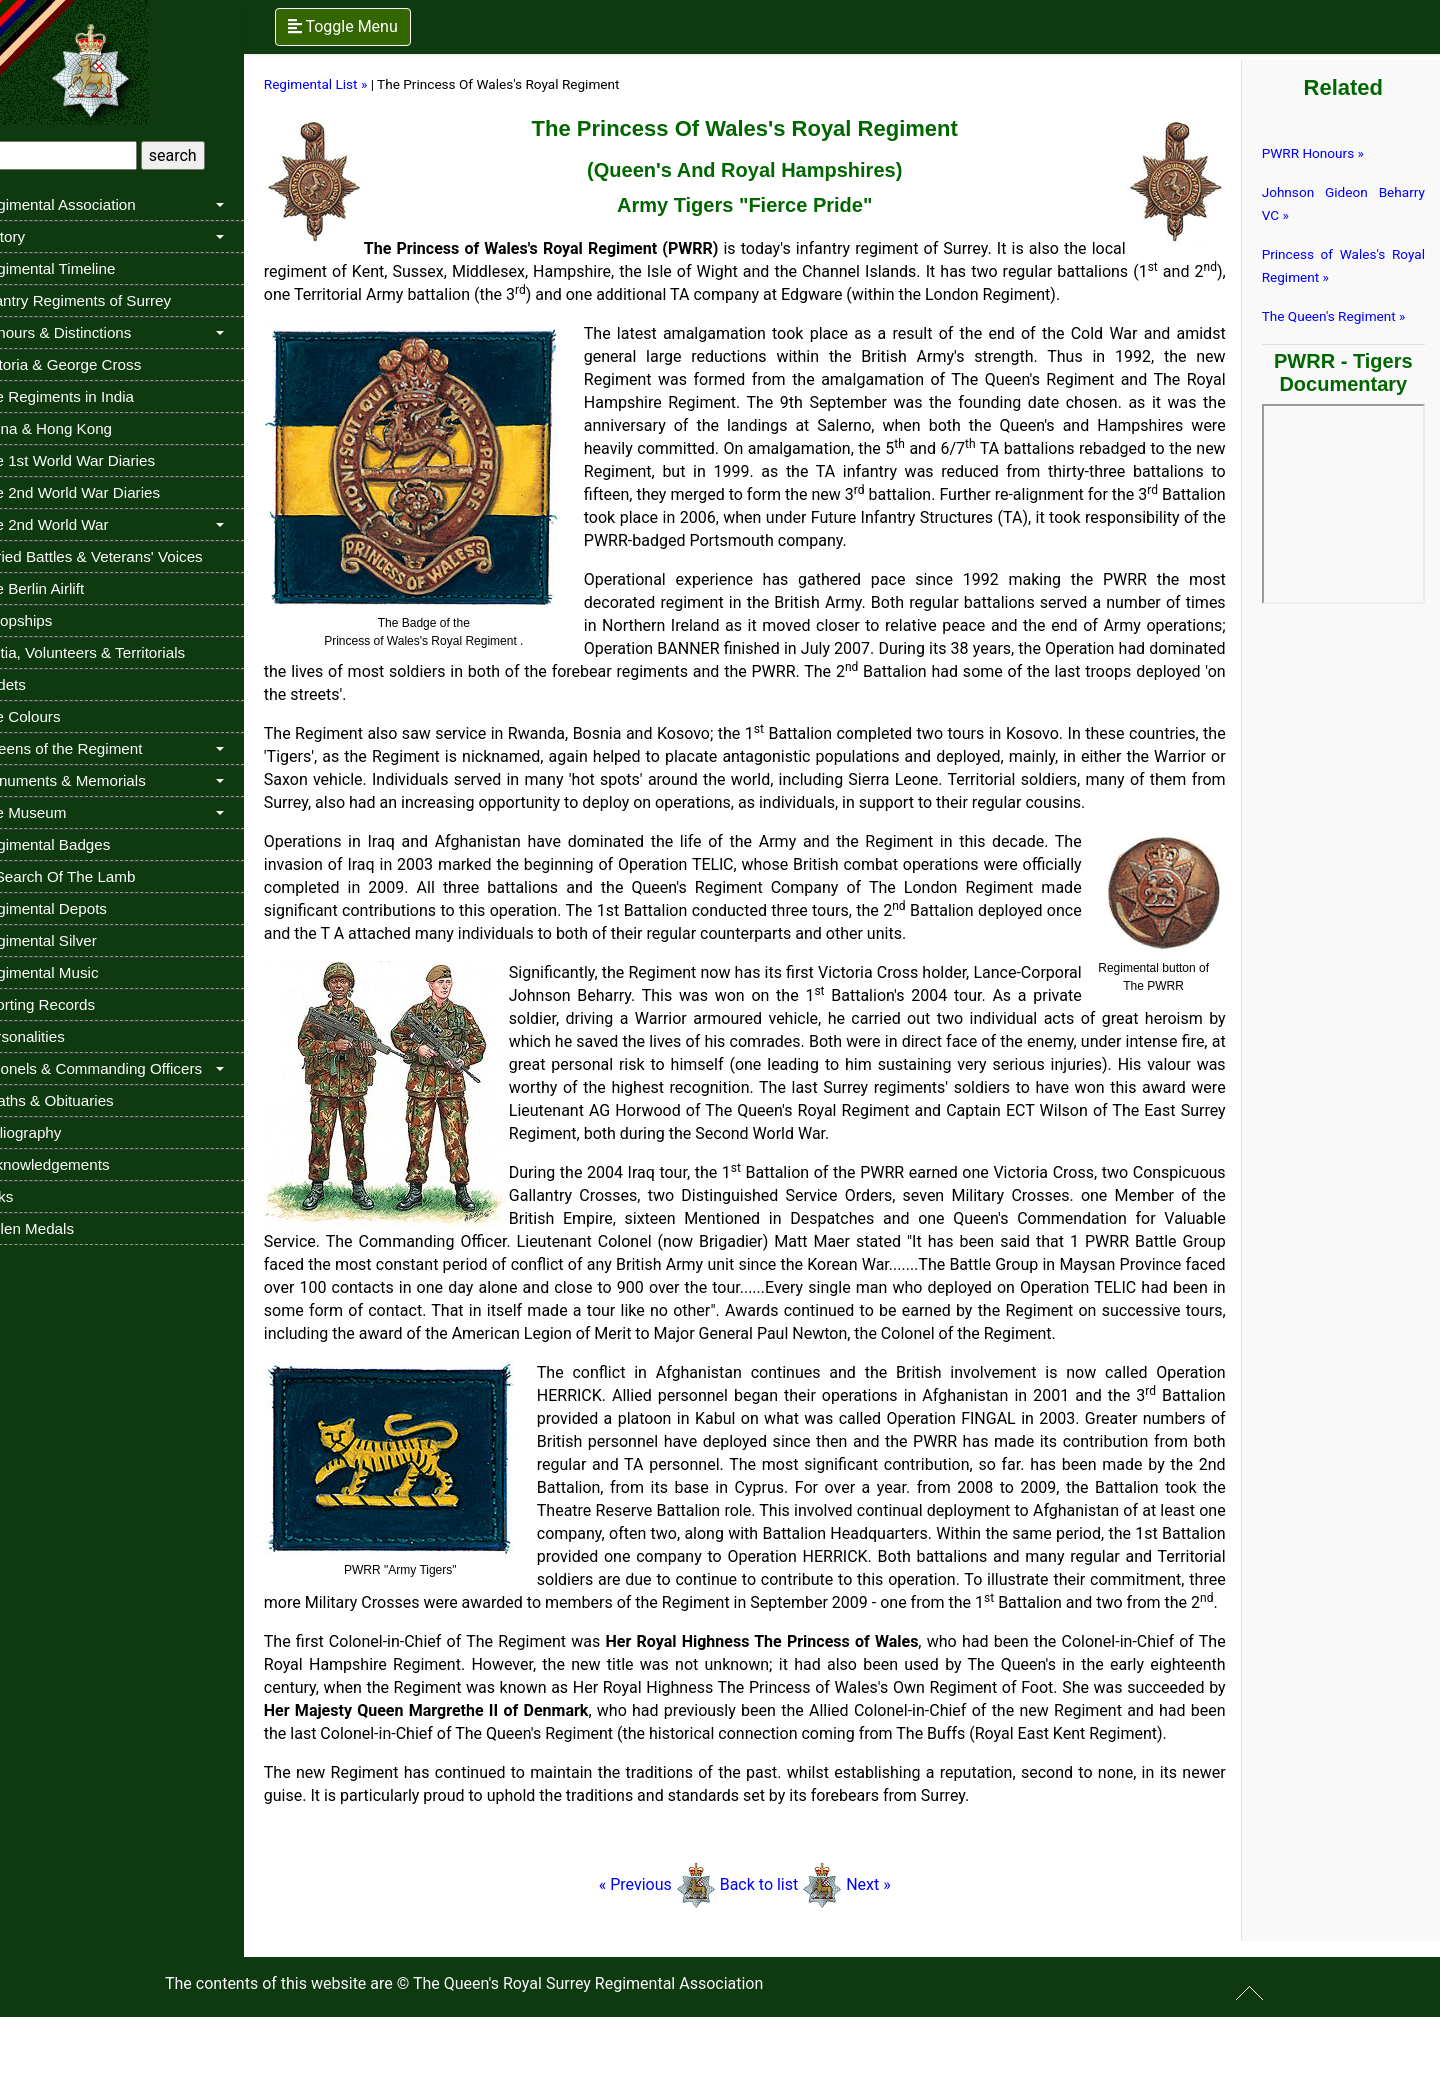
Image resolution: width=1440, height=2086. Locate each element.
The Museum (58, 812)
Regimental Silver (73, 940)
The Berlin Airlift (67, 588)
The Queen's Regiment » (1340, 316)
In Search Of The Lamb (93, 876)
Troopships (51, 620)
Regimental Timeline (83, 268)
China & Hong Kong (81, 428)
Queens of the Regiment (96, 748)
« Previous (678, 1953)
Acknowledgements (80, 1164)
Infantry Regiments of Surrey (110, 300)
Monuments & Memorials (98, 780)
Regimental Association (93, 204)
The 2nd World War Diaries (105, 492)
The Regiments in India (92, 396)
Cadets (38, 684)
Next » (889, 1953)
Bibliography (56, 1132)
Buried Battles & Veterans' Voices (126, 556)
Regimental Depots (78, 908)
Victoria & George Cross (95, 364)
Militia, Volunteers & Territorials (117, 652)
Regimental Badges (80, 844)
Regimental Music (74, 972)
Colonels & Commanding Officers (126, 1068)
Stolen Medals (62, 1228)
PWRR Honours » (1319, 153)
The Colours (55, 716)
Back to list (780, 1953)
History (37, 236)
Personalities (57, 1036)
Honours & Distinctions (91, 332)
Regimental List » (352, 84)
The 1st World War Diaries (102, 460)
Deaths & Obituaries (82, 1100)
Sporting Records (72, 1004)
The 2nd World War (79, 524)
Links (31, 1196)
